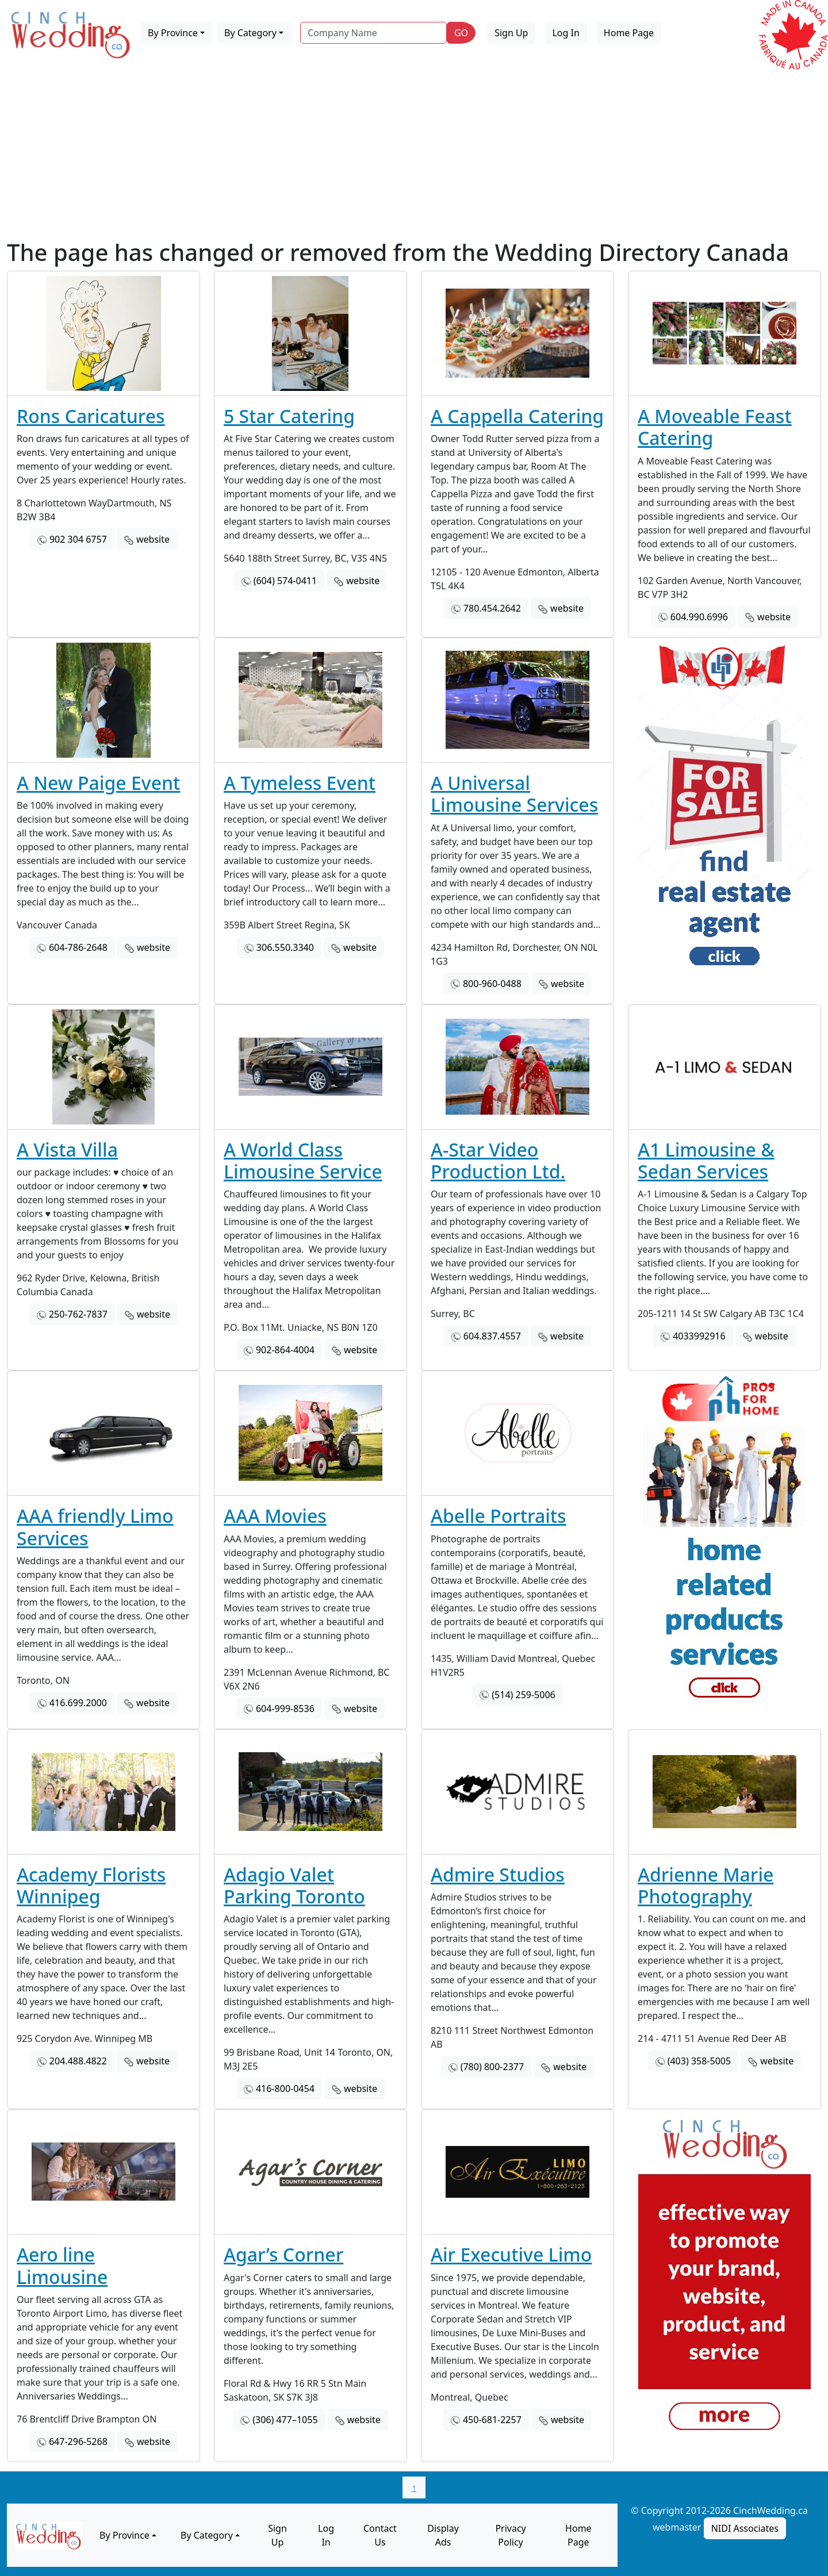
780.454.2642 (492, 608)
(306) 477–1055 (284, 2419)
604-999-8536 (285, 1708)
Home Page (629, 32)
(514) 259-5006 (523, 1694)
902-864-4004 (285, 1349)
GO (461, 32)
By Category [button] (250, 32)
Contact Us (380, 2535)
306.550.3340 (285, 947)
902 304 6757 (78, 539)
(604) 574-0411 (285, 580)
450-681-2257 (492, 2419)
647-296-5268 (78, 2441)
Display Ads (443, 2535)
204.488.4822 (78, 2061)
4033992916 (699, 1336)
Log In (565, 32)
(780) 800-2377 (492, 2066)
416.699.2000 (78, 1702)
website (153, 539)
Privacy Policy (510, 2535)
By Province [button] (173, 32)
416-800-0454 (285, 2088)
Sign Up (511, 32)
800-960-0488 (492, 983)
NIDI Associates (745, 2528)
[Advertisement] (414, 152)
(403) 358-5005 (699, 2061)
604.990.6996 (699, 617)
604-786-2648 (78, 947)
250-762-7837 (78, 1314)
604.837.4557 (492, 1336)
